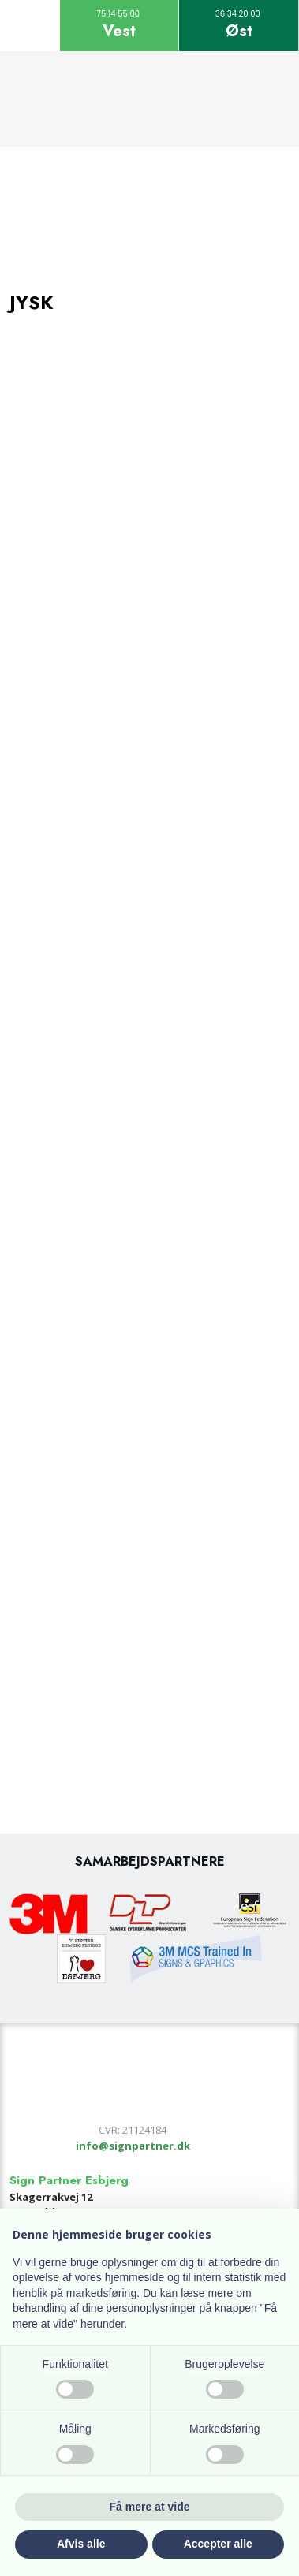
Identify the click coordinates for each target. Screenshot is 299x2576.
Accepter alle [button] (218, 2543)
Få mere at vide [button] (150, 2506)
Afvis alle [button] (81, 2543)
